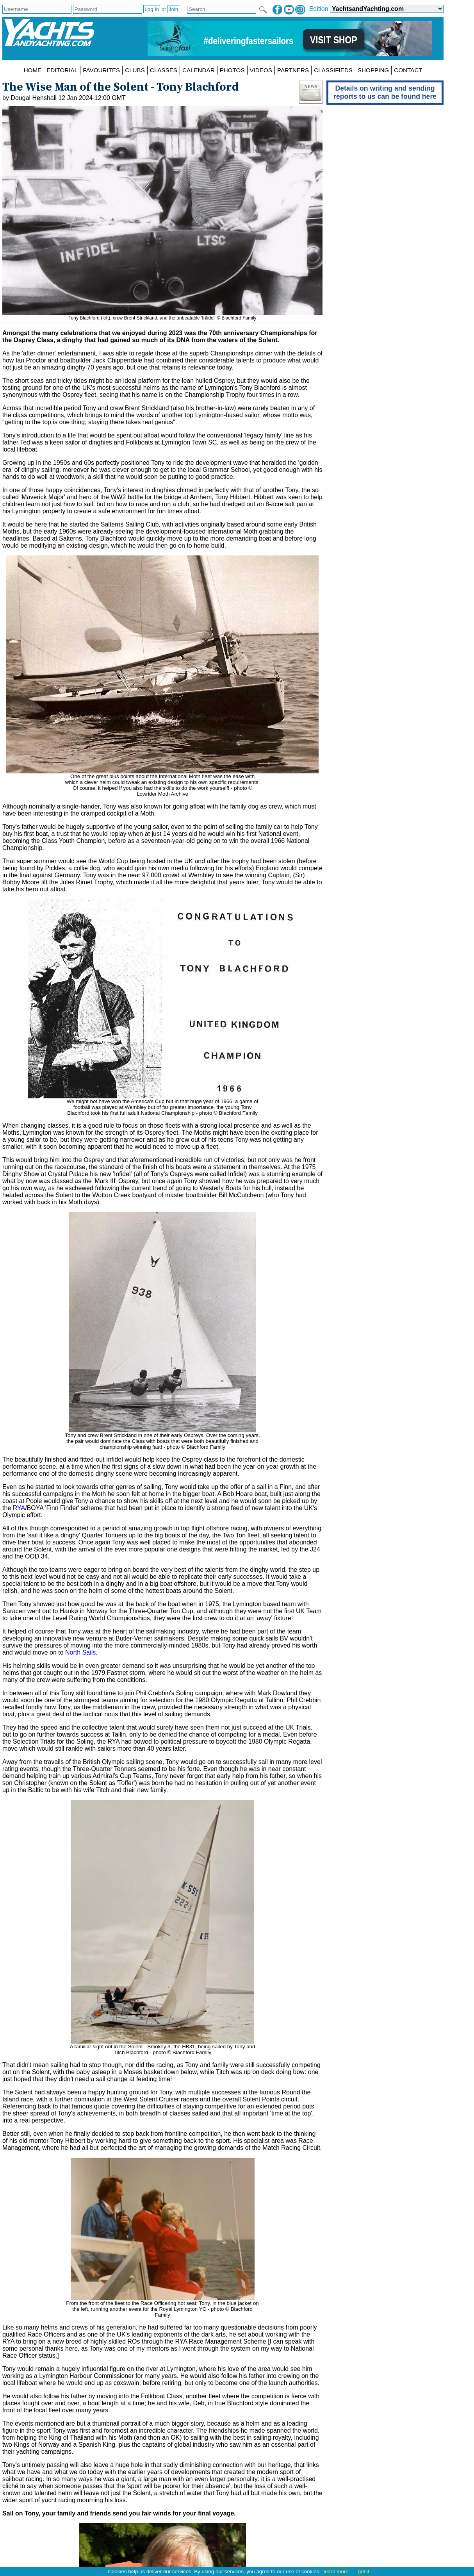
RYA (19, 1508)
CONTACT (408, 70)
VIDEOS (261, 70)
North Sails (80, 1652)
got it (363, 2571)
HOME (33, 70)
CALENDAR (198, 70)
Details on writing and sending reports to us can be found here (385, 92)
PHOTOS (232, 70)
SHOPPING (373, 70)
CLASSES (163, 70)
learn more (336, 2571)
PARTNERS (293, 70)
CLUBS (135, 70)
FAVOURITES (101, 70)
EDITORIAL (62, 70)
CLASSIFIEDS (333, 70)
